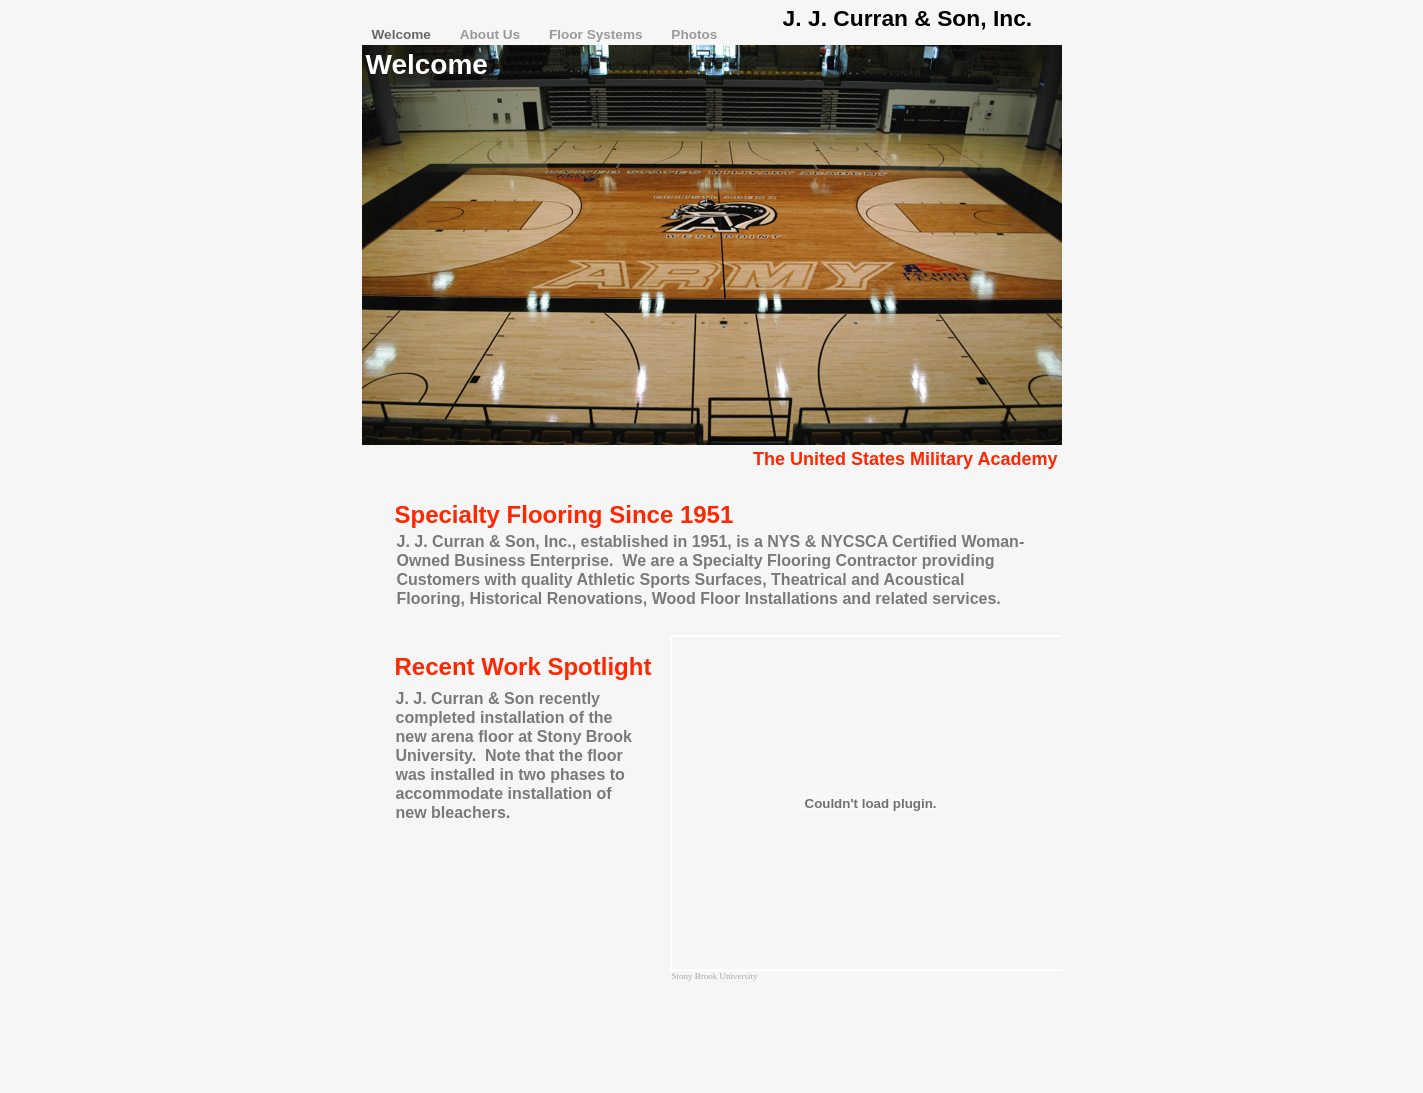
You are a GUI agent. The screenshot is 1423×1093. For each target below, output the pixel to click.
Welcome (403, 34)
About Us (492, 34)
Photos (694, 34)
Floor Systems (597, 34)
